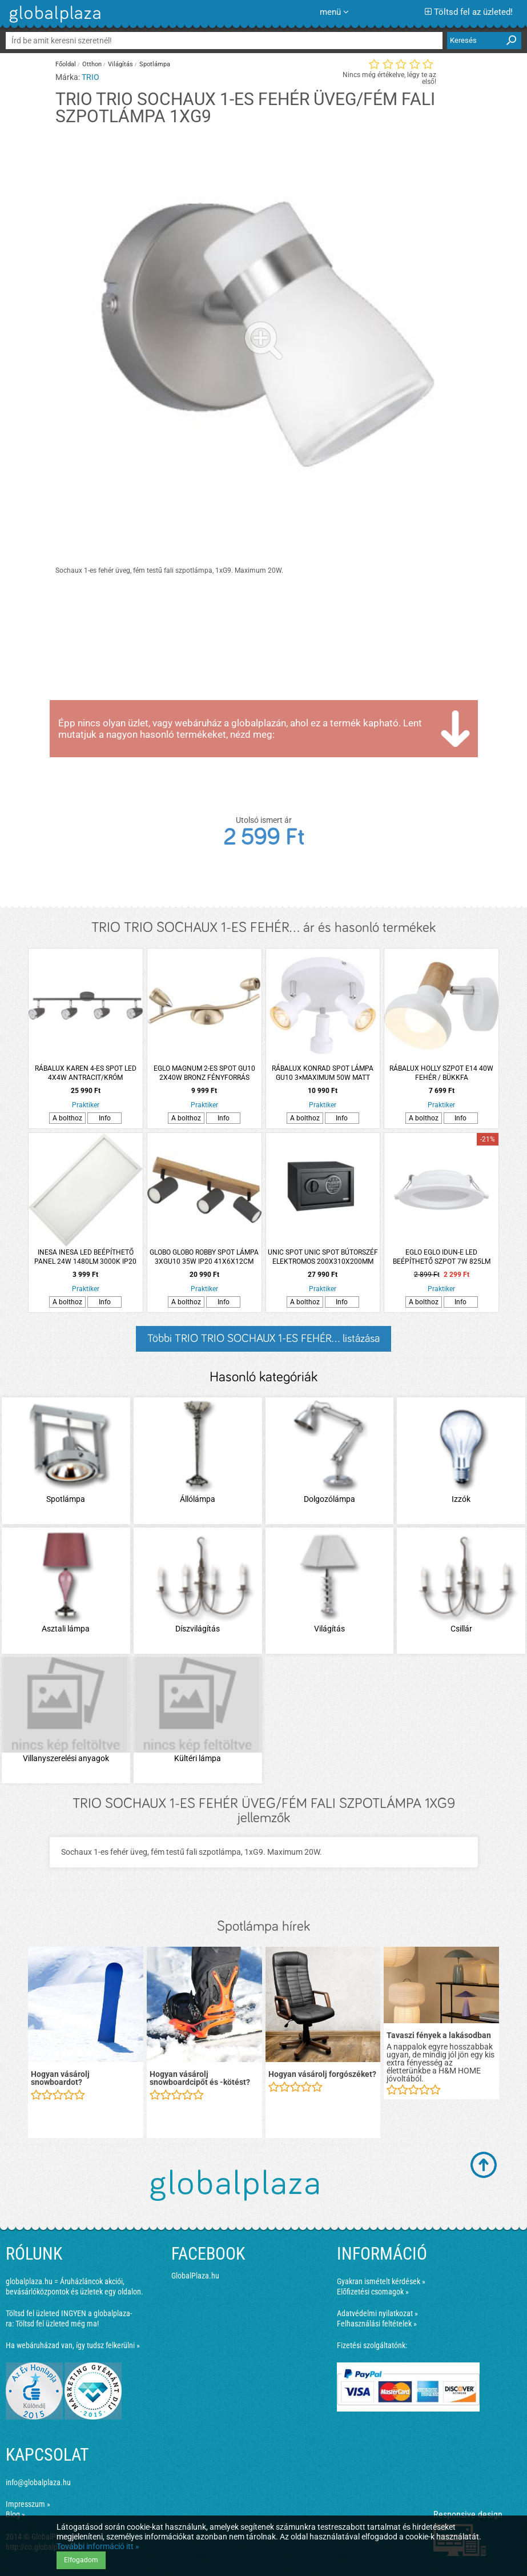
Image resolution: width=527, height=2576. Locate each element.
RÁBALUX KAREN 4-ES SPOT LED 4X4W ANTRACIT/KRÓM (85, 1073)
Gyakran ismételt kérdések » (381, 2281)
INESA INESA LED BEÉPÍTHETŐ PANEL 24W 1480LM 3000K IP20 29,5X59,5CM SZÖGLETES (85, 1257)
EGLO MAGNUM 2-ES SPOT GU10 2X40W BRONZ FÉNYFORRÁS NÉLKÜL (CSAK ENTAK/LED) (204, 1073)
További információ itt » (98, 2546)
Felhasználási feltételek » (377, 2323)
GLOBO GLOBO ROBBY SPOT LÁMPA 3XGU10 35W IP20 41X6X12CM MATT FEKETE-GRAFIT (204, 1257)
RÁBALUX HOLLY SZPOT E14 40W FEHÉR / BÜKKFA (441, 1073)
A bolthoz (67, 1118)
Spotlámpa (154, 64)
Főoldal (65, 64)
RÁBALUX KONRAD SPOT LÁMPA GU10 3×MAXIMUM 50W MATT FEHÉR (322, 1073)
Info (105, 1118)
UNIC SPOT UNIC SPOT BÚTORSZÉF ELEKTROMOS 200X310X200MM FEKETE (323, 1257)
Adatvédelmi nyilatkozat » (377, 2313)
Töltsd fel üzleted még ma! (57, 2323)
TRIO (90, 77)
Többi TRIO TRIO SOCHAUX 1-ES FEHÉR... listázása (263, 1338)
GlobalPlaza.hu (195, 2275)
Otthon (92, 64)
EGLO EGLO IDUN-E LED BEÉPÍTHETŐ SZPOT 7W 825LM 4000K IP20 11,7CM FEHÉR (441, 1257)
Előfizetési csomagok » (373, 2291)
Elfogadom (81, 2560)
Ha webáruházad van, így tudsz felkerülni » (73, 2345)
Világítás (120, 64)
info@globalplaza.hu (38, 2482)
